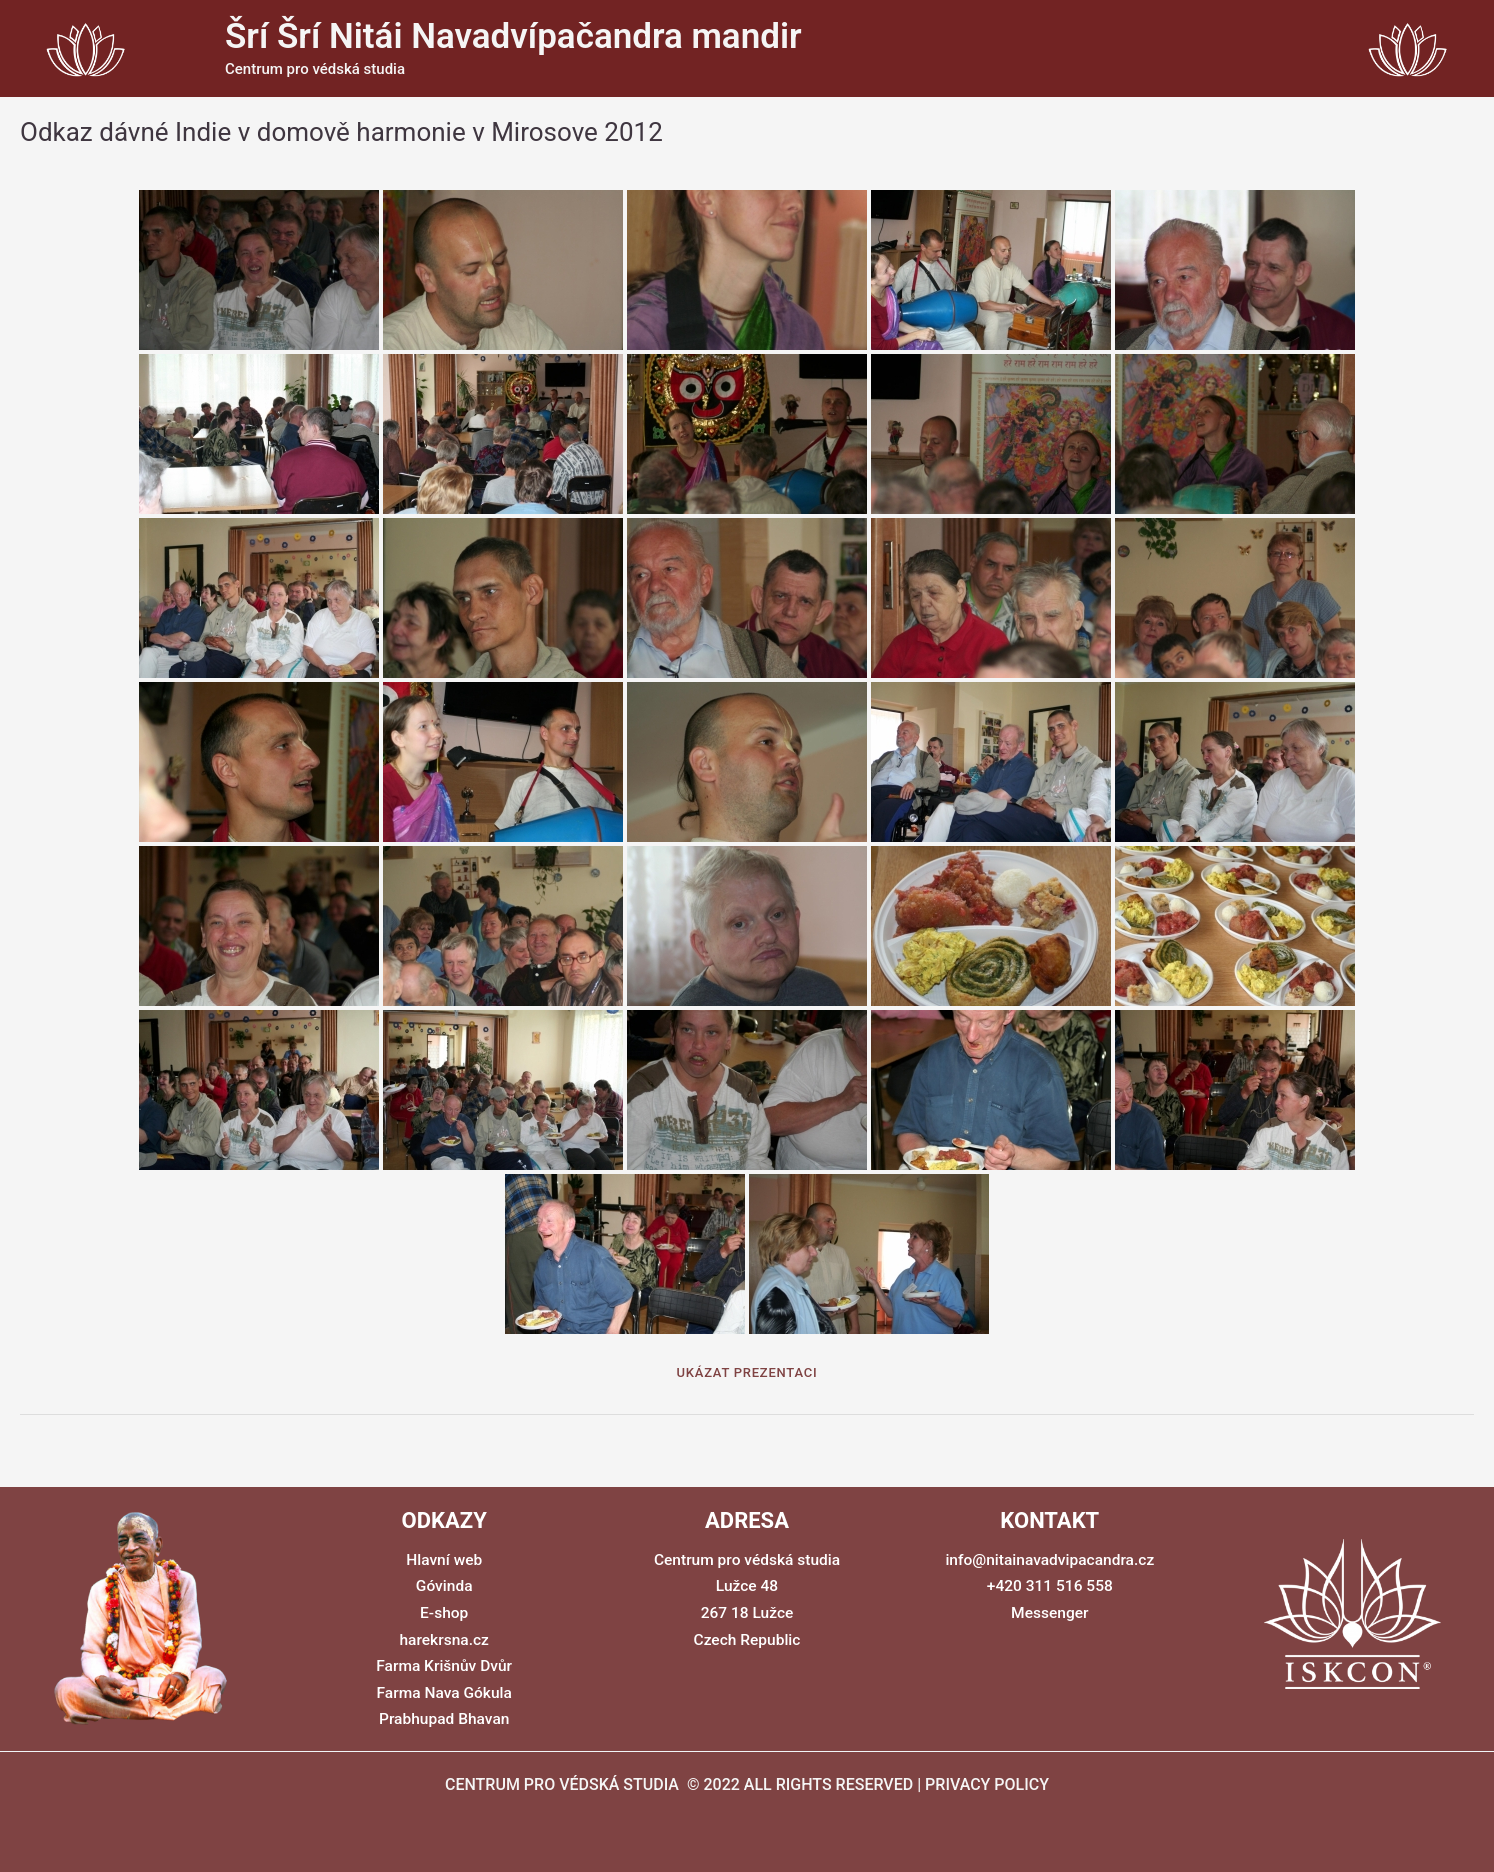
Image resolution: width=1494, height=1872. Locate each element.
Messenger (1050, 1613)
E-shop (444, 1613)
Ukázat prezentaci (747, 1372)
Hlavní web (444, 1560)
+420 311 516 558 (1050, 1586)
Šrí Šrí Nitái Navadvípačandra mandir (513, 36)
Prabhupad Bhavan (444, 1718)
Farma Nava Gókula (444, 1692)
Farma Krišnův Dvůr (444, 1665)
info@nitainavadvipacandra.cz (1049, 1560)
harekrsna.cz (444, 1639)
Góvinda (444, 1586)
